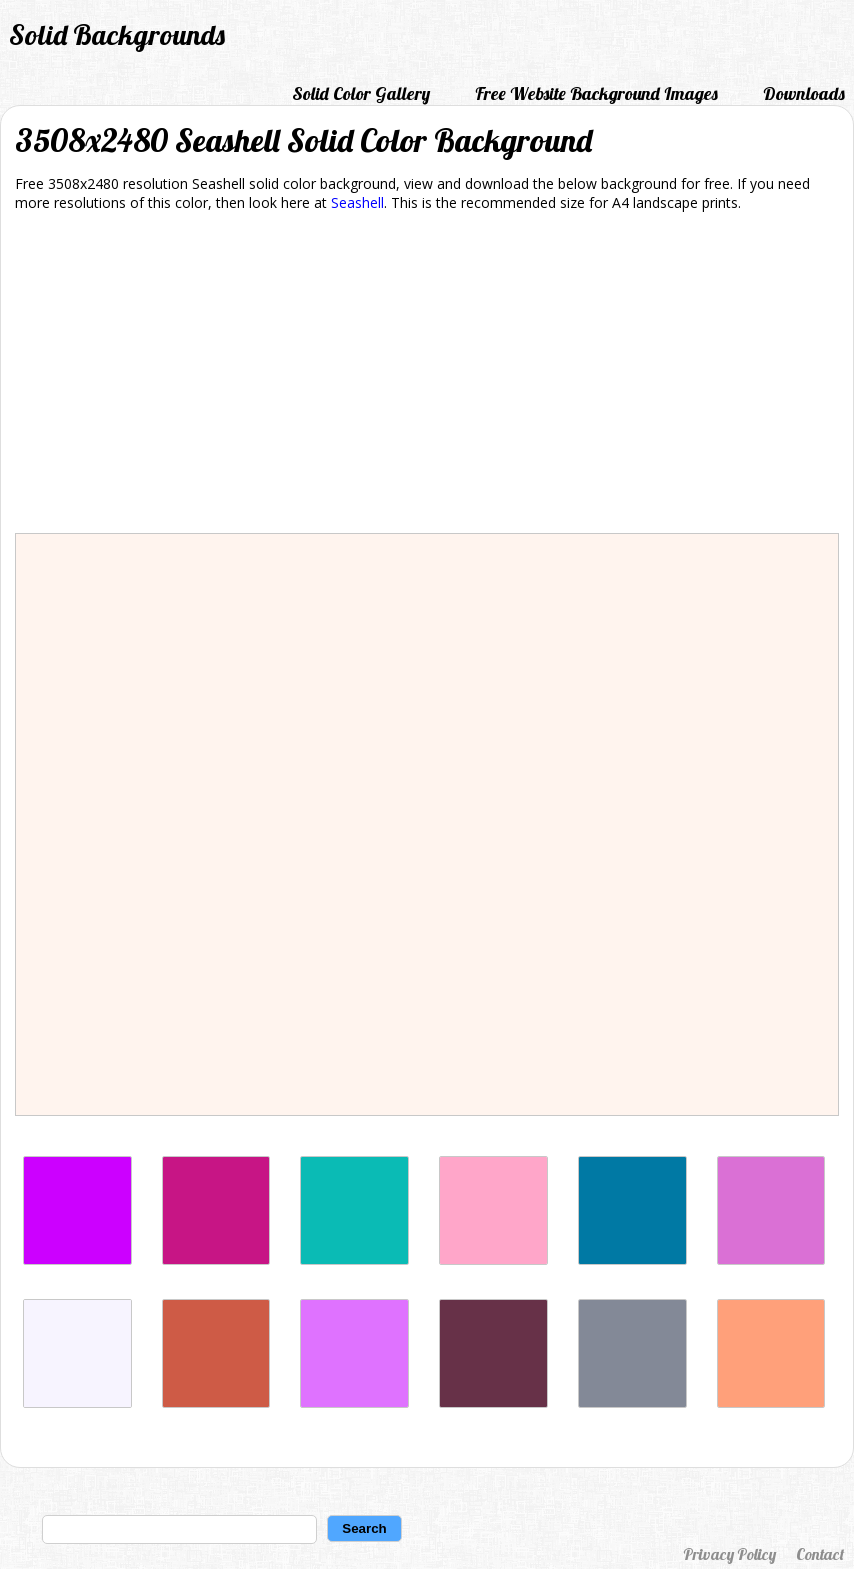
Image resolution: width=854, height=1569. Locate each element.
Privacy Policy (729, 1554)
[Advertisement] (427, 376)
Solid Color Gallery (361, 93)
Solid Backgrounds (117, 34)
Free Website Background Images (596, 93)
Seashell (357, 202)
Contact (820, 1554)
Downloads (804, 93)
